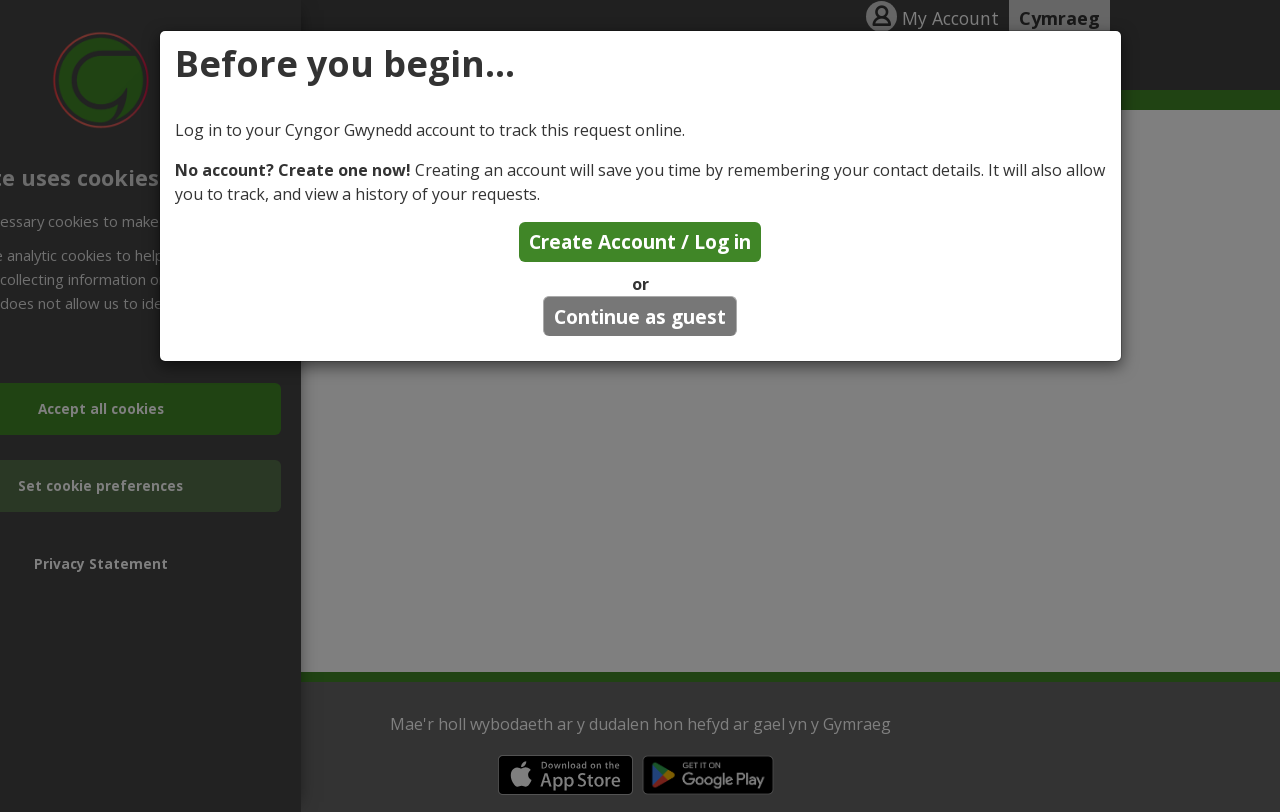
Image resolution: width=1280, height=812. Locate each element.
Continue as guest (640, 316)
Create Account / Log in (640, 241)
